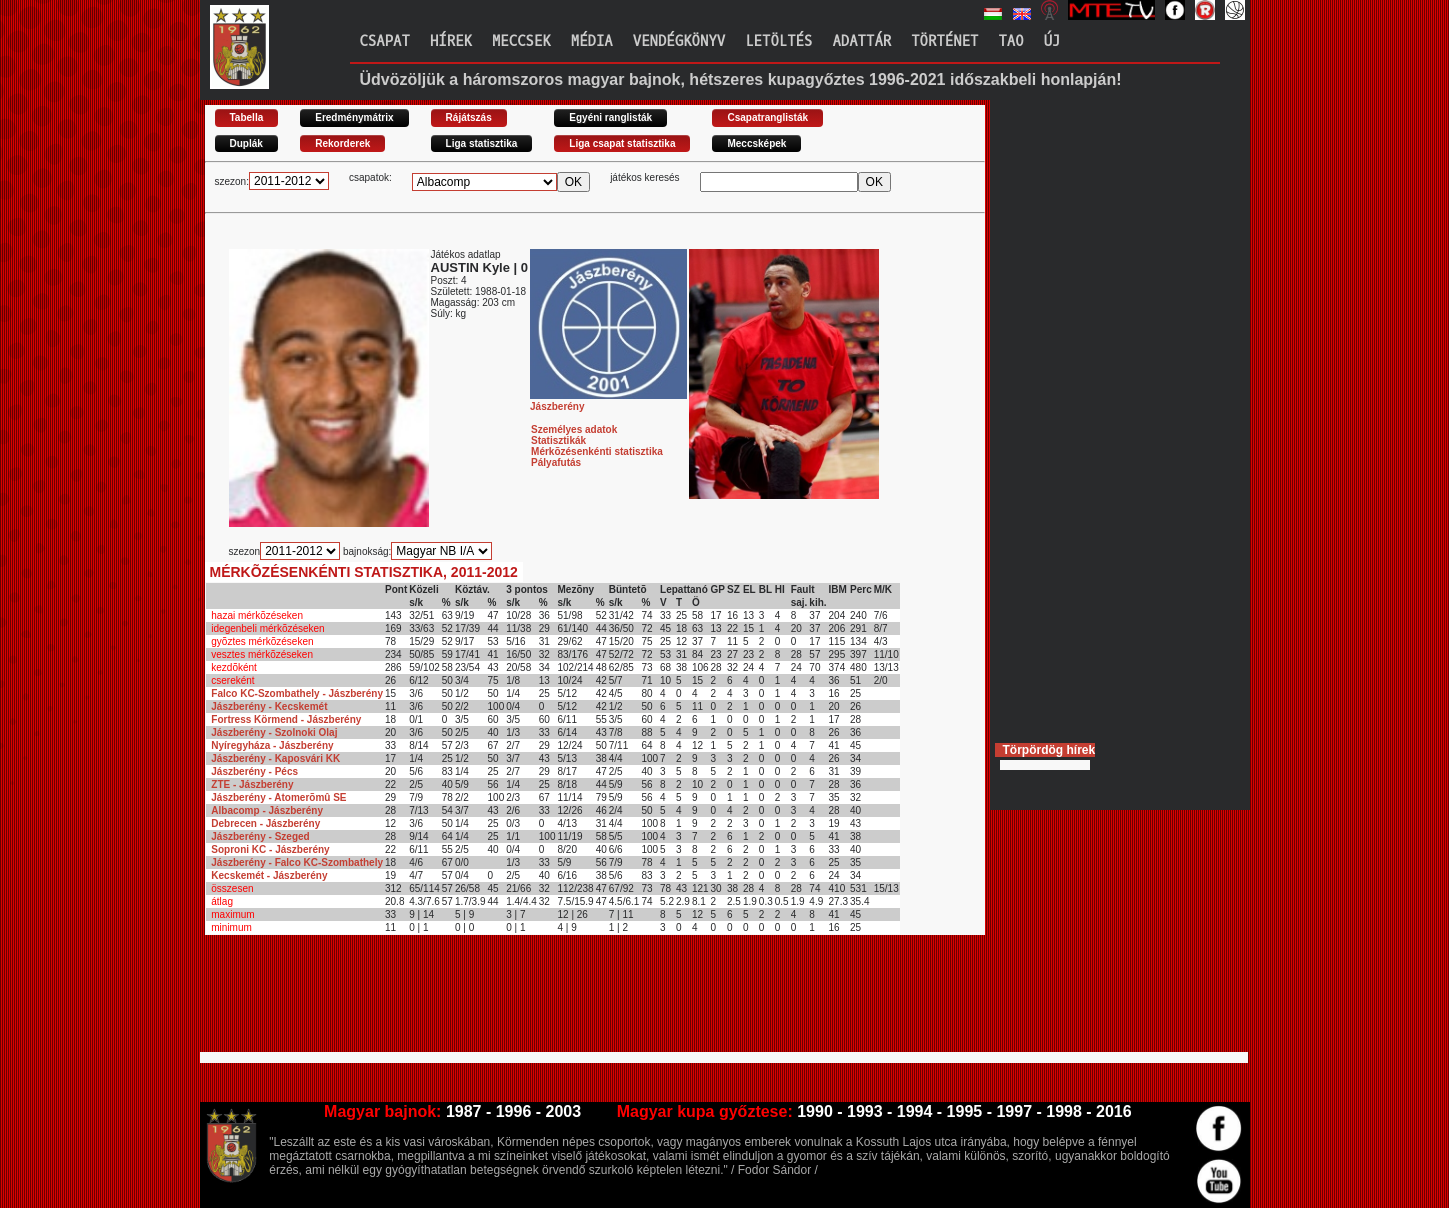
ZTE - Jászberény (252, 784)
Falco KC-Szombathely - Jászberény (297, 693)
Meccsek (521, 41)
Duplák (246, 143)
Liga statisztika (482, 143)
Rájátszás (469, 117)
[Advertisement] (569, 1002)
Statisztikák (558, 440)
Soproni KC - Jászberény (270, 849)
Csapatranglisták (767, 117)
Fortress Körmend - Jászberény (286, 719)
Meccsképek (756, 143)
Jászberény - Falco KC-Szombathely (297, 862)
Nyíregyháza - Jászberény (272, 745)
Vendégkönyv (679, 41)
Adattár (861, 41)
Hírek (451, 41)
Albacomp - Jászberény (267, 810)
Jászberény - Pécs (254, 771)
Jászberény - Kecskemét (269, 706)
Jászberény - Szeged (260, 836)
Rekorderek (342, 143)
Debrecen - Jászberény (265, 823)
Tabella (247, 117)
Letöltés (778, 41)
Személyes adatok (574, 429)
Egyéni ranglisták (610, 117)
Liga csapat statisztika (622, 143)
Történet (944, 41)
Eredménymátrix (354, 117)
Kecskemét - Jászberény (269, 875)
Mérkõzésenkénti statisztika (597, 451)
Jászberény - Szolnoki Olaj (274, 732)
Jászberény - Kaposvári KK (275, 758)
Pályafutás (556, 462)
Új (1052, 41)
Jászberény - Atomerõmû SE (278, 797)
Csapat (385, 41)
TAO (1010, 41)
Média (592, 41)
